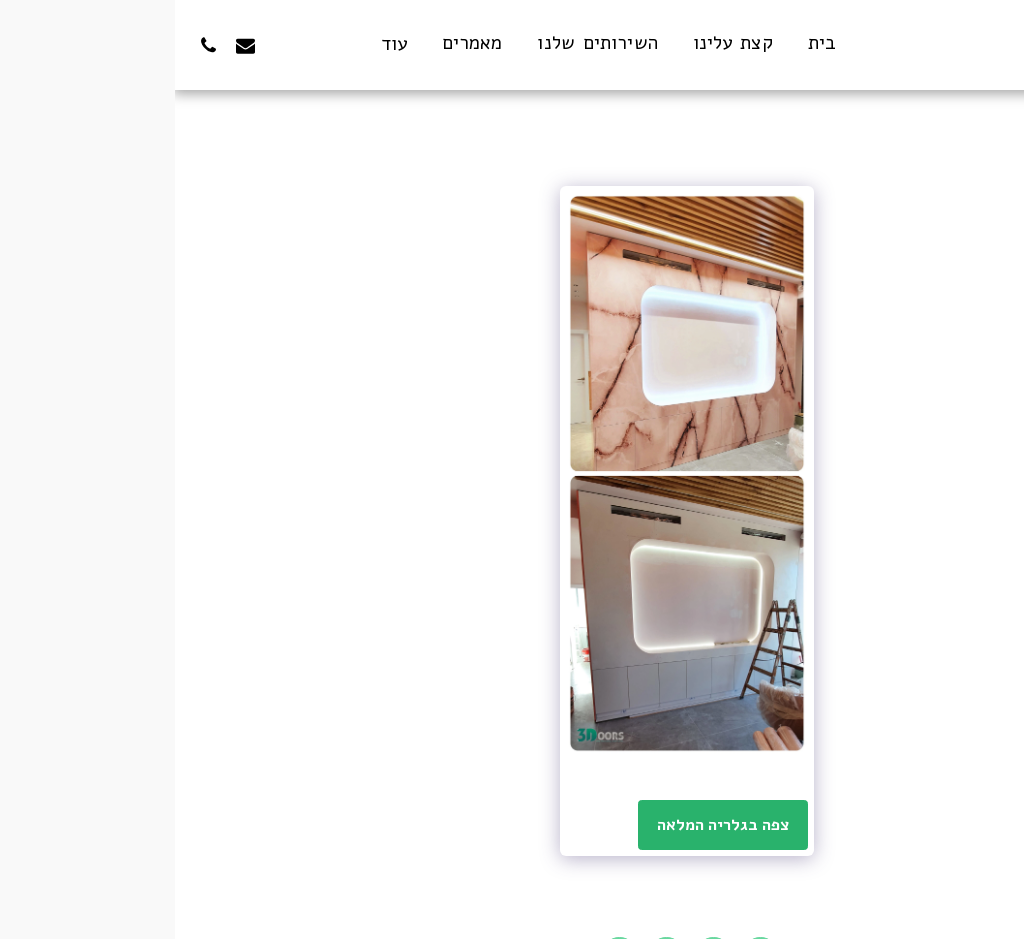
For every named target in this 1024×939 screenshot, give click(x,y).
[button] (144, 45)
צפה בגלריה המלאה (548, 825)
